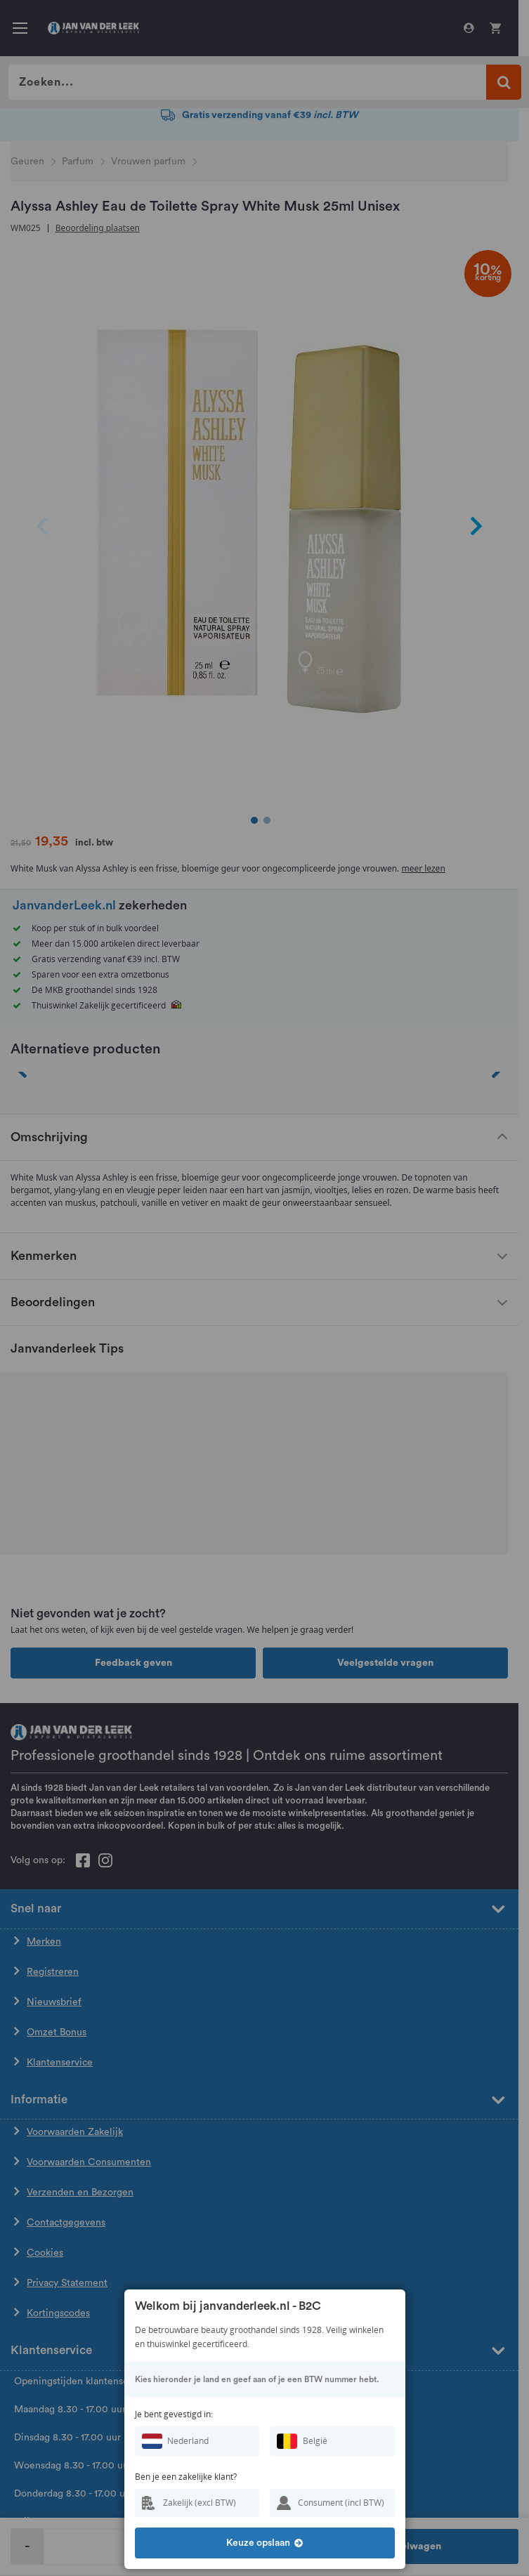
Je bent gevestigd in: (174, 2414)
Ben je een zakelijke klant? (186, 2477)
